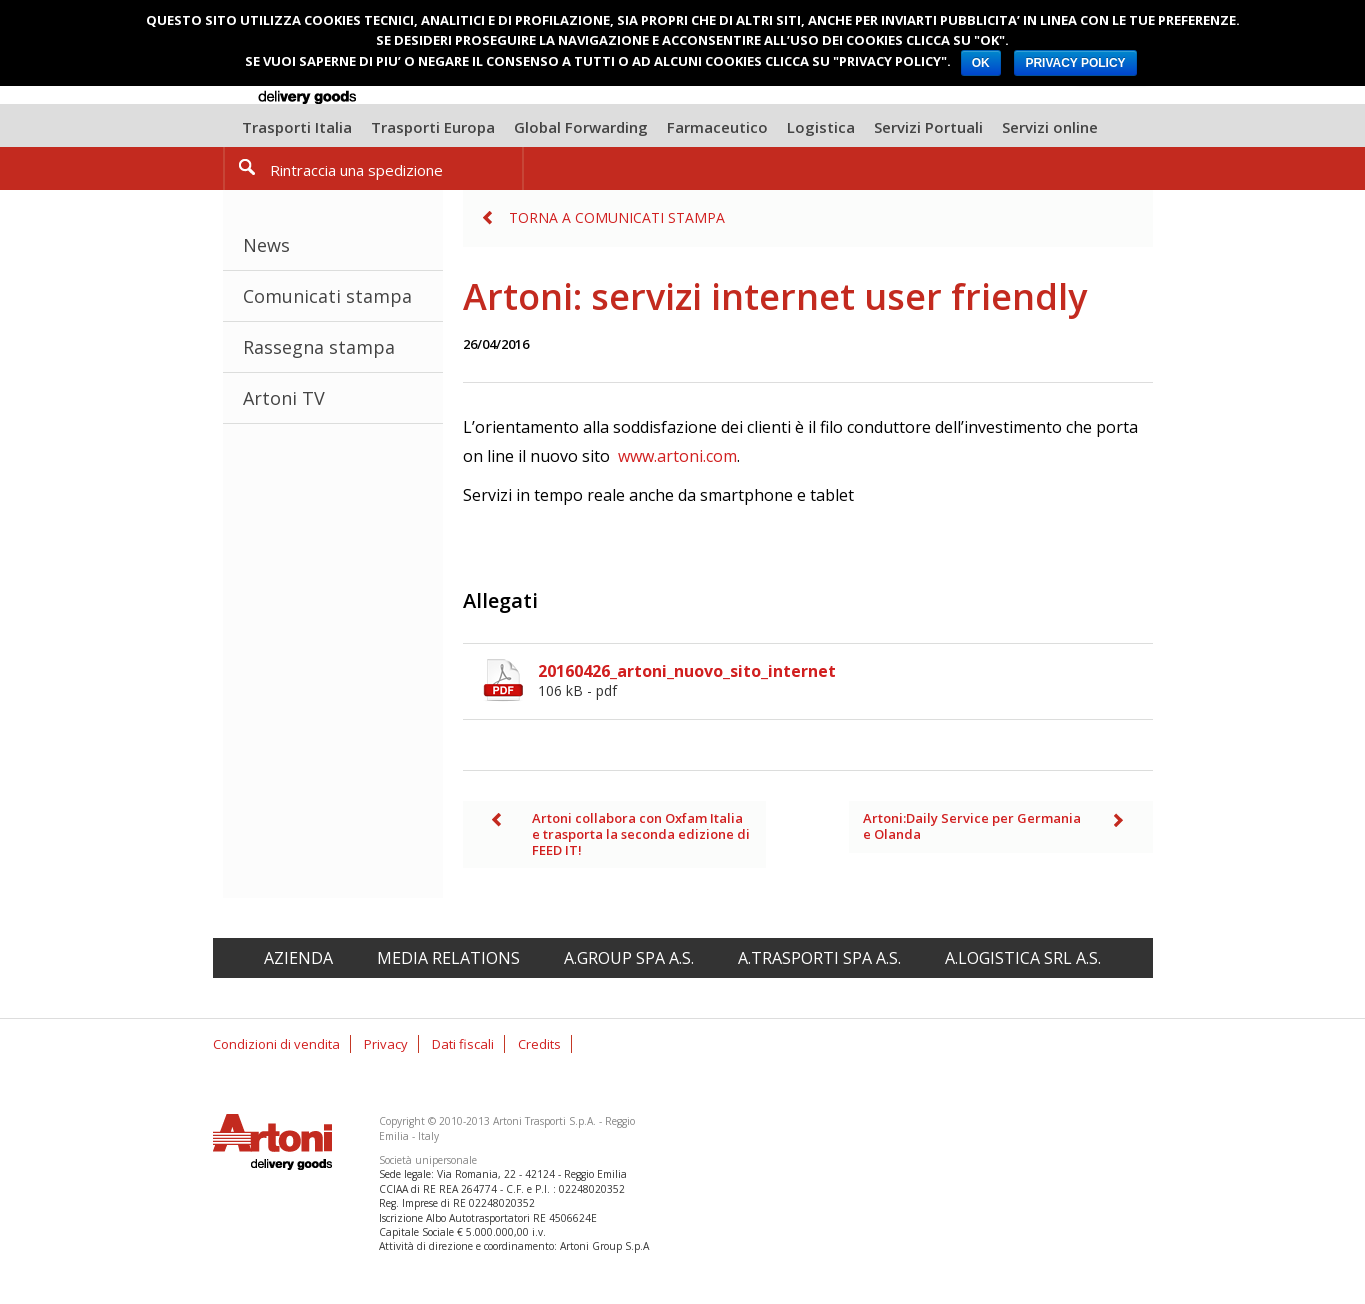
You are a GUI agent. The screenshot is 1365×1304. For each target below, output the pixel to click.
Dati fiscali (463, 1044)
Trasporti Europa (433, 127)
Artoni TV (284, 398)
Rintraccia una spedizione (356, 170)
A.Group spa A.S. (629, 958)
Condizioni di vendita (276, 1044)
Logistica (821, 127)
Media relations (448, 958)
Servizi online (1050, 127)
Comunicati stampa (327, 296)
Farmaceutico (717, 127)
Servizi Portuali (928, 127)
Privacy (386, 1044)
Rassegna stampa (319, 347)
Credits (539, 1044)
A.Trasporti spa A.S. (819, 958)
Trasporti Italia (297, 127)
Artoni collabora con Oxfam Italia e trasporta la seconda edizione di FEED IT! (641, 833)
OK (981, 63)
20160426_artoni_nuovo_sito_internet (845, 680)
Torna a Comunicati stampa (617, 217)
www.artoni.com (677, 456)
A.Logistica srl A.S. (1023, 958)
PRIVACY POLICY (1075, 63)
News (266, 245)
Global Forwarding (581, 127)
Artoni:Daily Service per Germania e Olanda (972, 826)
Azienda (298, 958)
